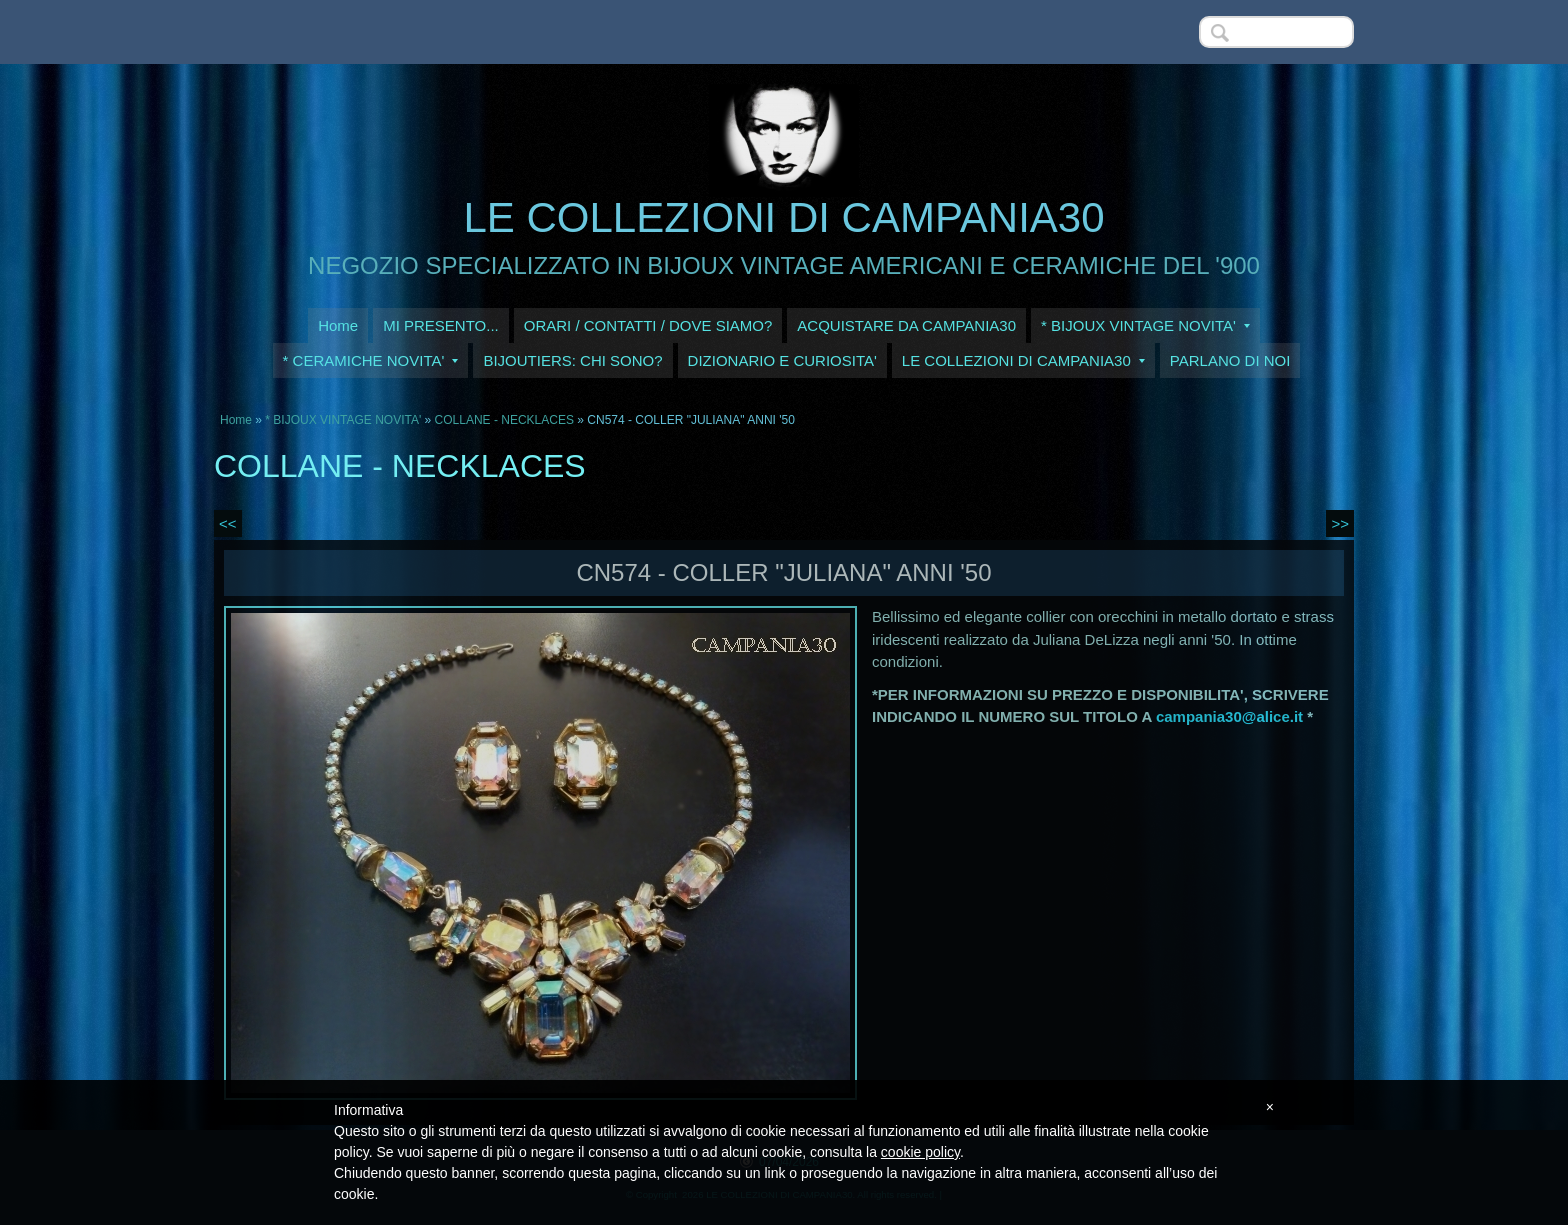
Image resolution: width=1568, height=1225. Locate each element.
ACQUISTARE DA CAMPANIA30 (906, 325)
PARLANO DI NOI (1230, 360)
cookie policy (920, 1152)
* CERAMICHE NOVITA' (371, 360)
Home (338, 325)
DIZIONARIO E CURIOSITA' (782, 360)
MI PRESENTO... (441, 325)
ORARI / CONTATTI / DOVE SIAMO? (648, 325)
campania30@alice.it (1229, 716)
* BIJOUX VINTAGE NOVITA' (1145, 325)
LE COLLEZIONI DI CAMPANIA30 (783, 217)
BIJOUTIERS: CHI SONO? (572, 360)
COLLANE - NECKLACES (504, 420)
